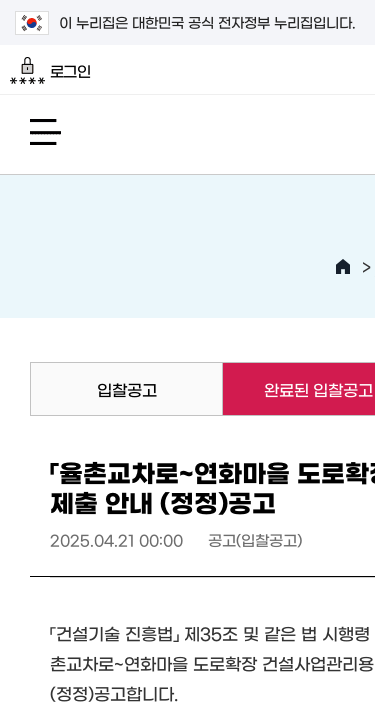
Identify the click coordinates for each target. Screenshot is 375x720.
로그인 (50, 71)
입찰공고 (127, 389)
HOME (343, 267)
